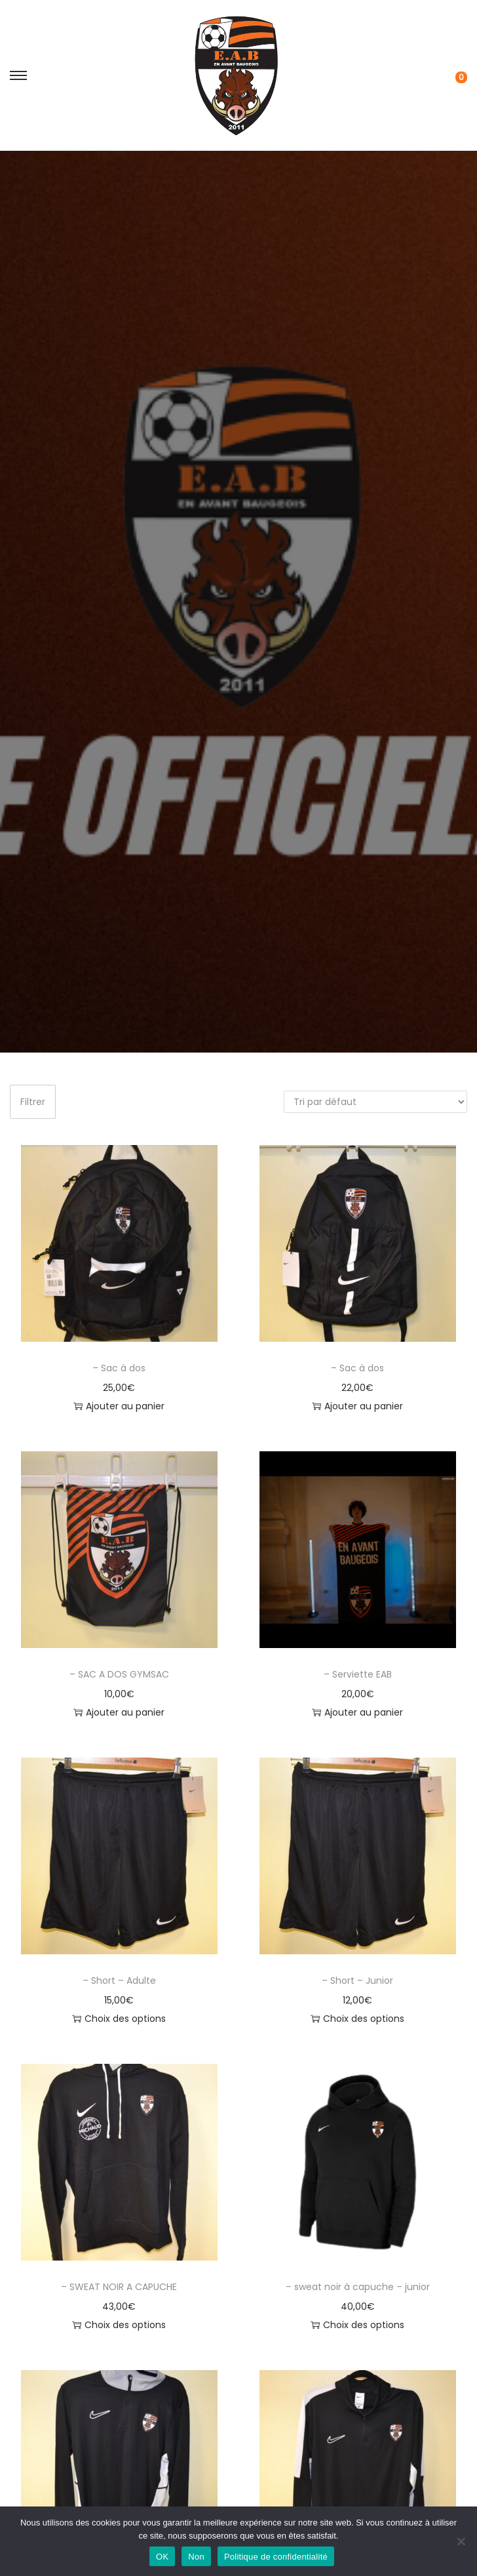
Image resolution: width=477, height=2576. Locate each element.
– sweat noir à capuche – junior (358, 2286)
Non (196, 2557)
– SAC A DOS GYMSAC (119, 1674)
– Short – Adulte (119, 1980)
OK (162, 2557)
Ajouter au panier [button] (118, 1406)
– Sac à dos (118, 1368)
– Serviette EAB (358, 1674)
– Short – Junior (357, 1980)
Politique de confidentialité (276, 2557)
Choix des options (119, 2018)
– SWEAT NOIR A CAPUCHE (119, 2286)
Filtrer (32, 1101)
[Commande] (375, 1101)
